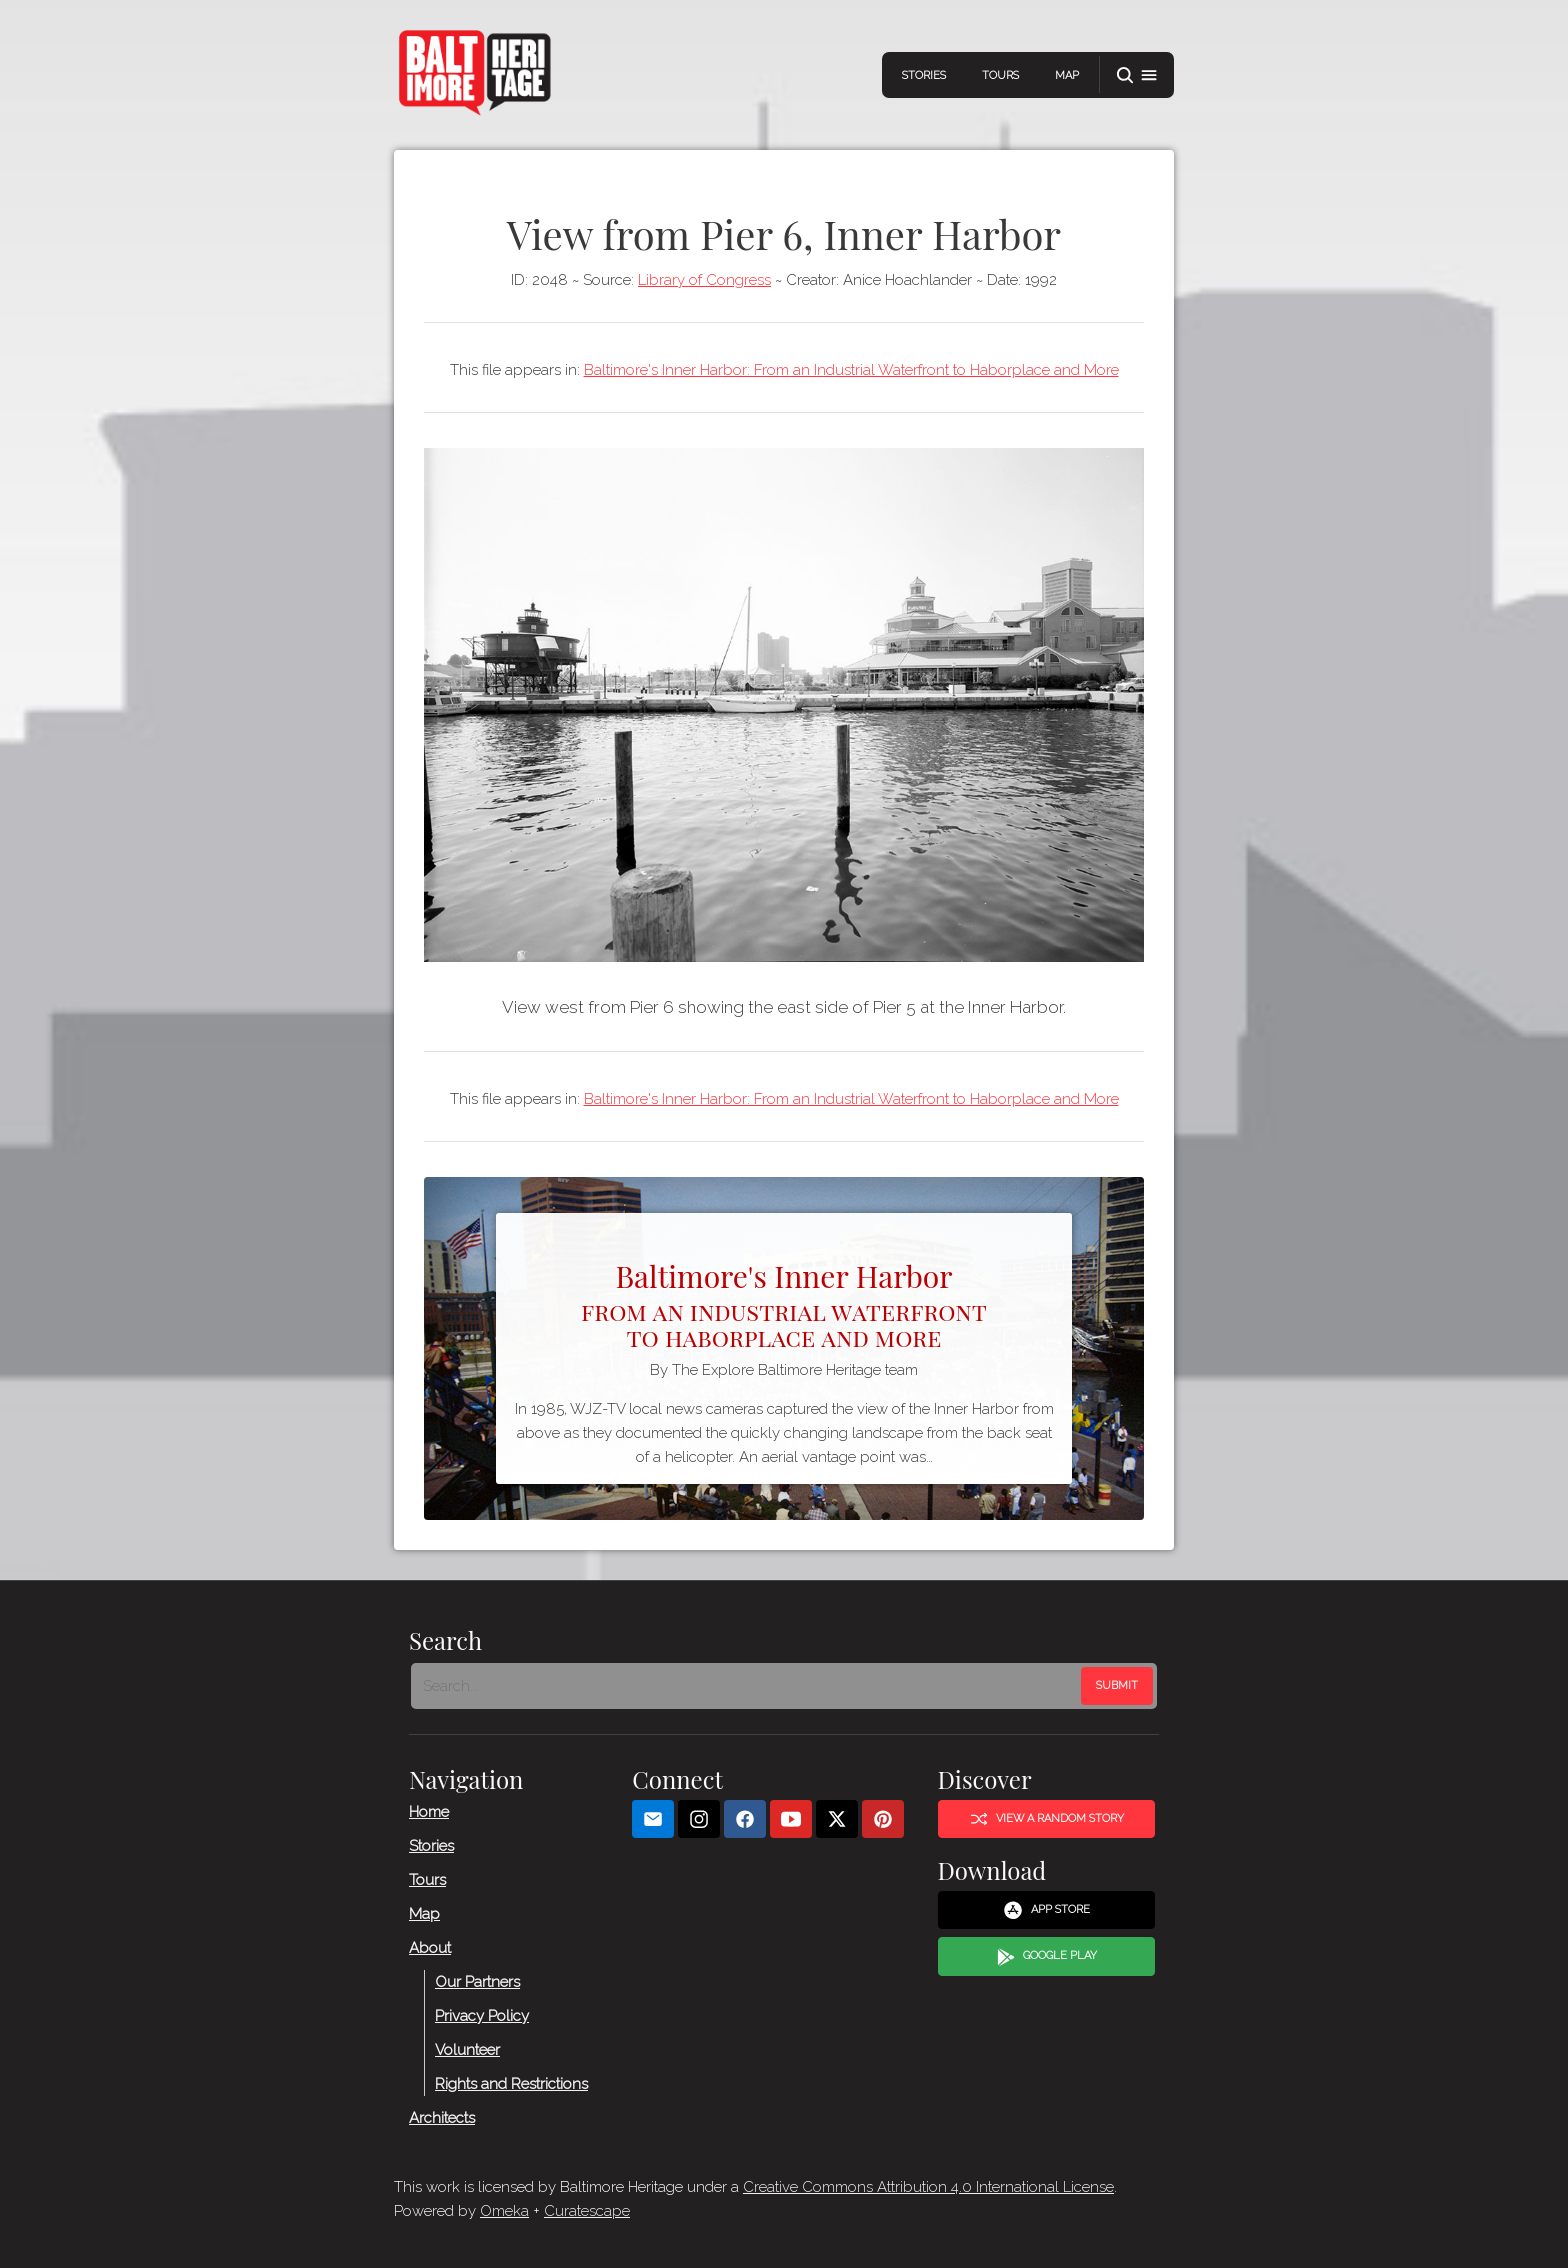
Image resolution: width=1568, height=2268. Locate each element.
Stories (924, 75)
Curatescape (587, 2211)
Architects (442, 2118)
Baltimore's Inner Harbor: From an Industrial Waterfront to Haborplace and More (851, 370)
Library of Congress (704, 280)
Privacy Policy (482, 2016)
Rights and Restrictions (511, 2084)
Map (1067, 75)
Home (429, 1812)
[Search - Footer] (748, 1686)
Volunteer (467, 2050)
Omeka (504, 2211)
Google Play (1047, 1957)
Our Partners (477, 1982)
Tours (1000, 75)
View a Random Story (1047, 1819)
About (430, 1948)
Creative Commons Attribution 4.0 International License (928, 2187)
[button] (1137, 75)
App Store (1046, 1910)
